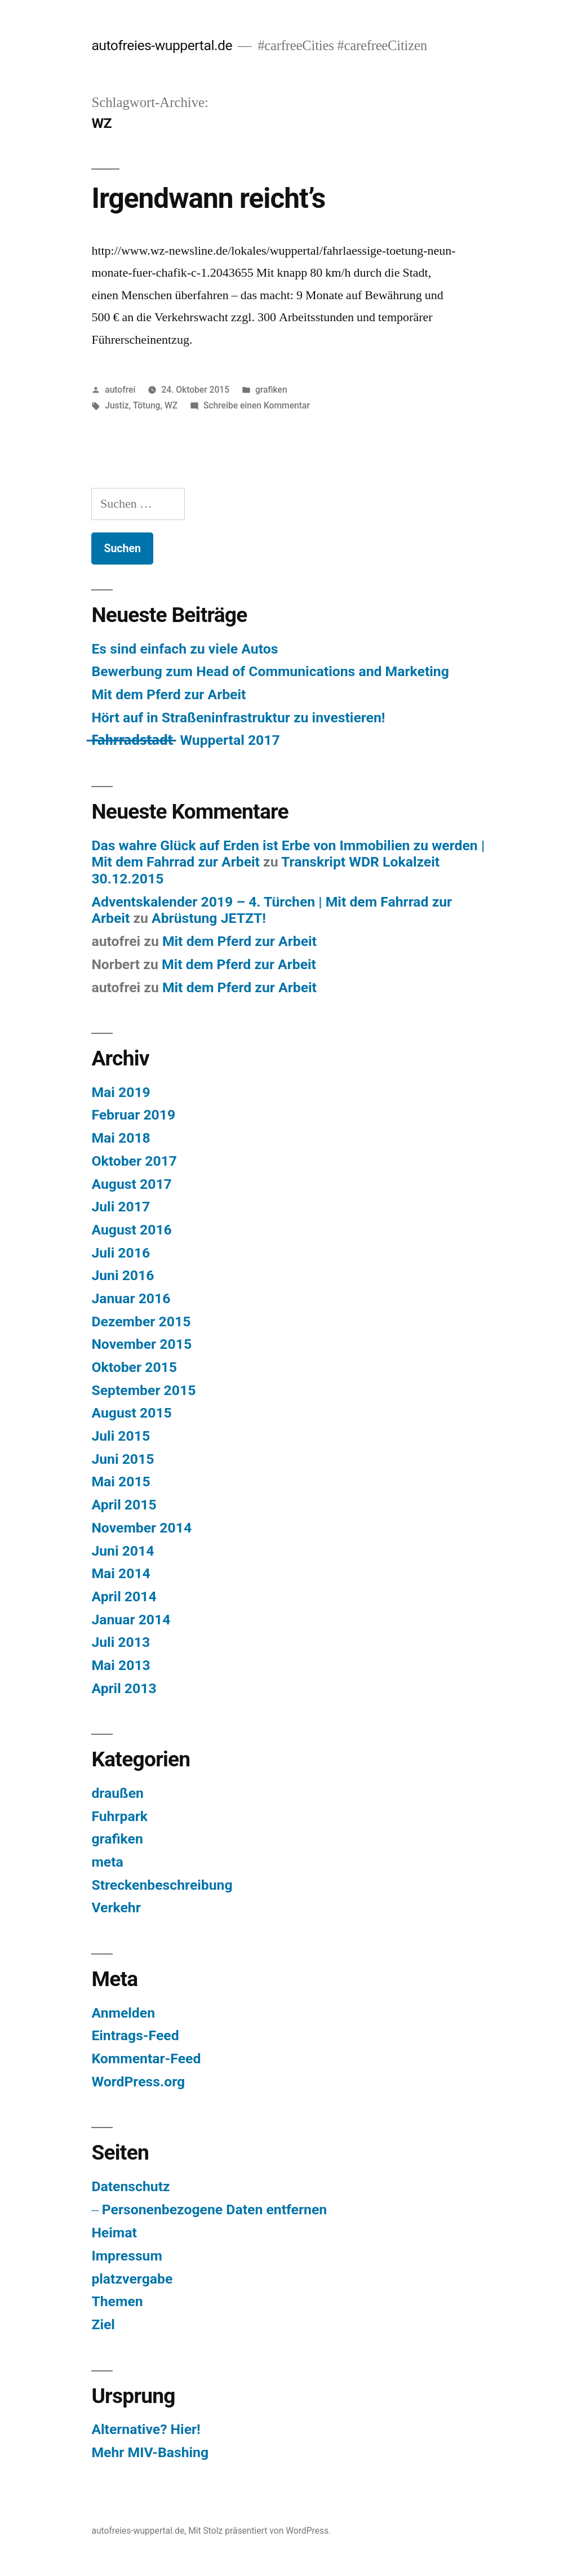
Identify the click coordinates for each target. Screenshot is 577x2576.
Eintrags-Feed (135, 2035)
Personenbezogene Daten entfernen (214, 2209)
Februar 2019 (133, 1115)
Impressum (126, 2256)
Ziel (103, 2324)
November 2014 (141, 1528)
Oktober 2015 (134, 1367)
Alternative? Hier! (145, 2429)
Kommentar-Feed (146, 2058)
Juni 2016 (122, 1275)
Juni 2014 (122, 1551)
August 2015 (131, 1413)
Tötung (147, 405)
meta (107, 1862)
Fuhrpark (119, 1816)
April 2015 (123, 1504)
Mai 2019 (120, 1092)
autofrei (120, 389)
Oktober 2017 (134, 1161)
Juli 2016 (120, 1253)
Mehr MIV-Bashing (149, 2452)
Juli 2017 (120, 1206)
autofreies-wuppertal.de (161, 45)
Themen (117, 2301)
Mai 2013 (120, 1665)
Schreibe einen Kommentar (256, 405)
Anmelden (123, 2013)
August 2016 (131, 1230)
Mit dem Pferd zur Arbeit (168, 694)
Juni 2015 (122, 1459)
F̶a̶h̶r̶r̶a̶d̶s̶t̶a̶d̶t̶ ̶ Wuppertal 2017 (185, 740)
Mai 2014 (120, 1573)
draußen (117, 1793)
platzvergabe (131, 2279)
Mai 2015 (120, 1481)
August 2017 (131, 1184)
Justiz (116, 405)
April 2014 (123, 1596)
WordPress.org (138, 2081)
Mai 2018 (120, 1138)
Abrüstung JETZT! (209, 918)
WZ (171, 405)
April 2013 (123, 1688)
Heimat (113, 2232)
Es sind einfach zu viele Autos (184, 649)
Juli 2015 (120, 1436)
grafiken (271, 389)
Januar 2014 (130, 1619)
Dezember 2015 (140, 1321)
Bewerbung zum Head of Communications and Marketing (270, 671)
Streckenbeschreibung (161, 1885)
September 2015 (143, 1390)
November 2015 (141, 1344)
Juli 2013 (120, 1642)
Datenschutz (130, 2186)
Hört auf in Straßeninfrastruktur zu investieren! (238, 717)
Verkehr (115, 1907)
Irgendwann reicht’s (208, 198)
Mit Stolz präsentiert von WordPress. (259, 2530)
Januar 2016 (130, 1298)
